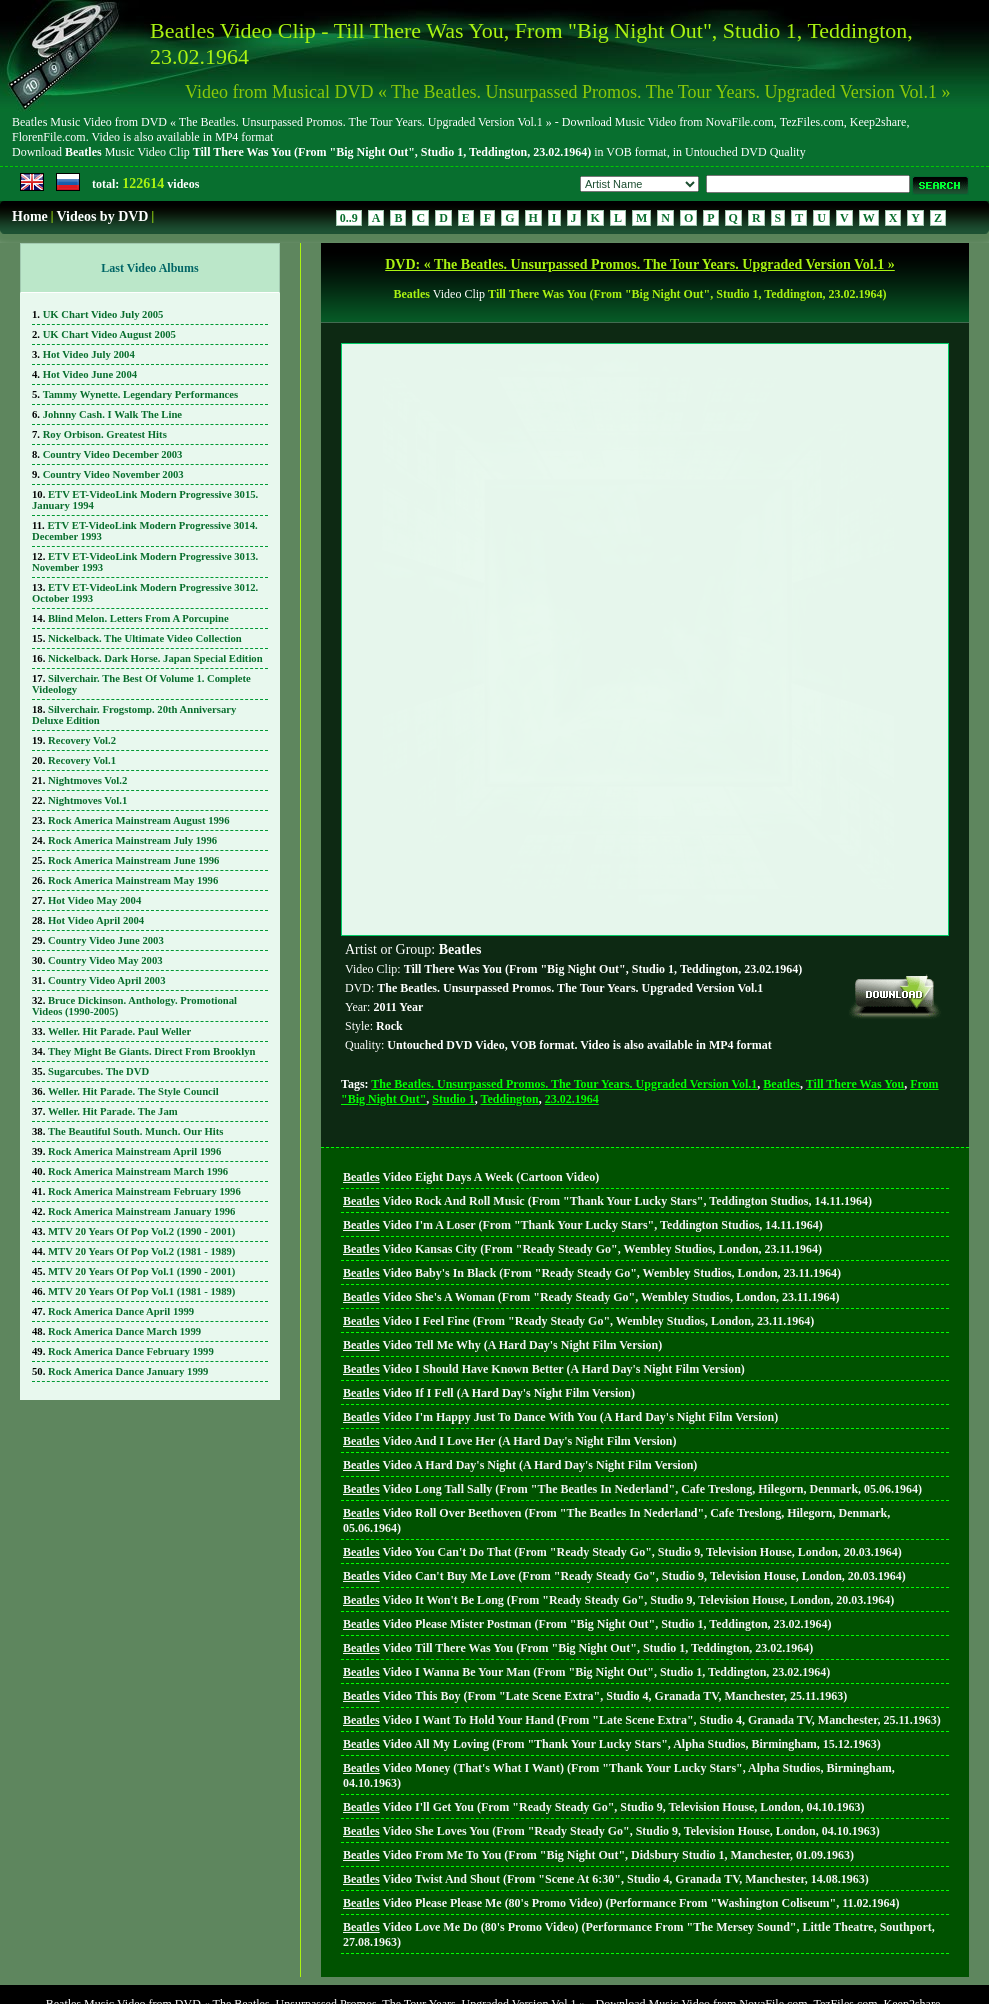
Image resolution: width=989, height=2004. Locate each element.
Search (537, 1964)
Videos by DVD (102, 216)
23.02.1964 (572, 1008)
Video (471, 1086)
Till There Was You (855, 993)
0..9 (349, 218)
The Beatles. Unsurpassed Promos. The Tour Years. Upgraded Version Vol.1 (564, 993)
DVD (492, 1964)
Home (30, 216)
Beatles (781, 993)
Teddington (510, 1008)
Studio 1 (453, 1008)
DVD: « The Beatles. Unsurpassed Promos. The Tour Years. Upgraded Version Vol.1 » (640, 264)
